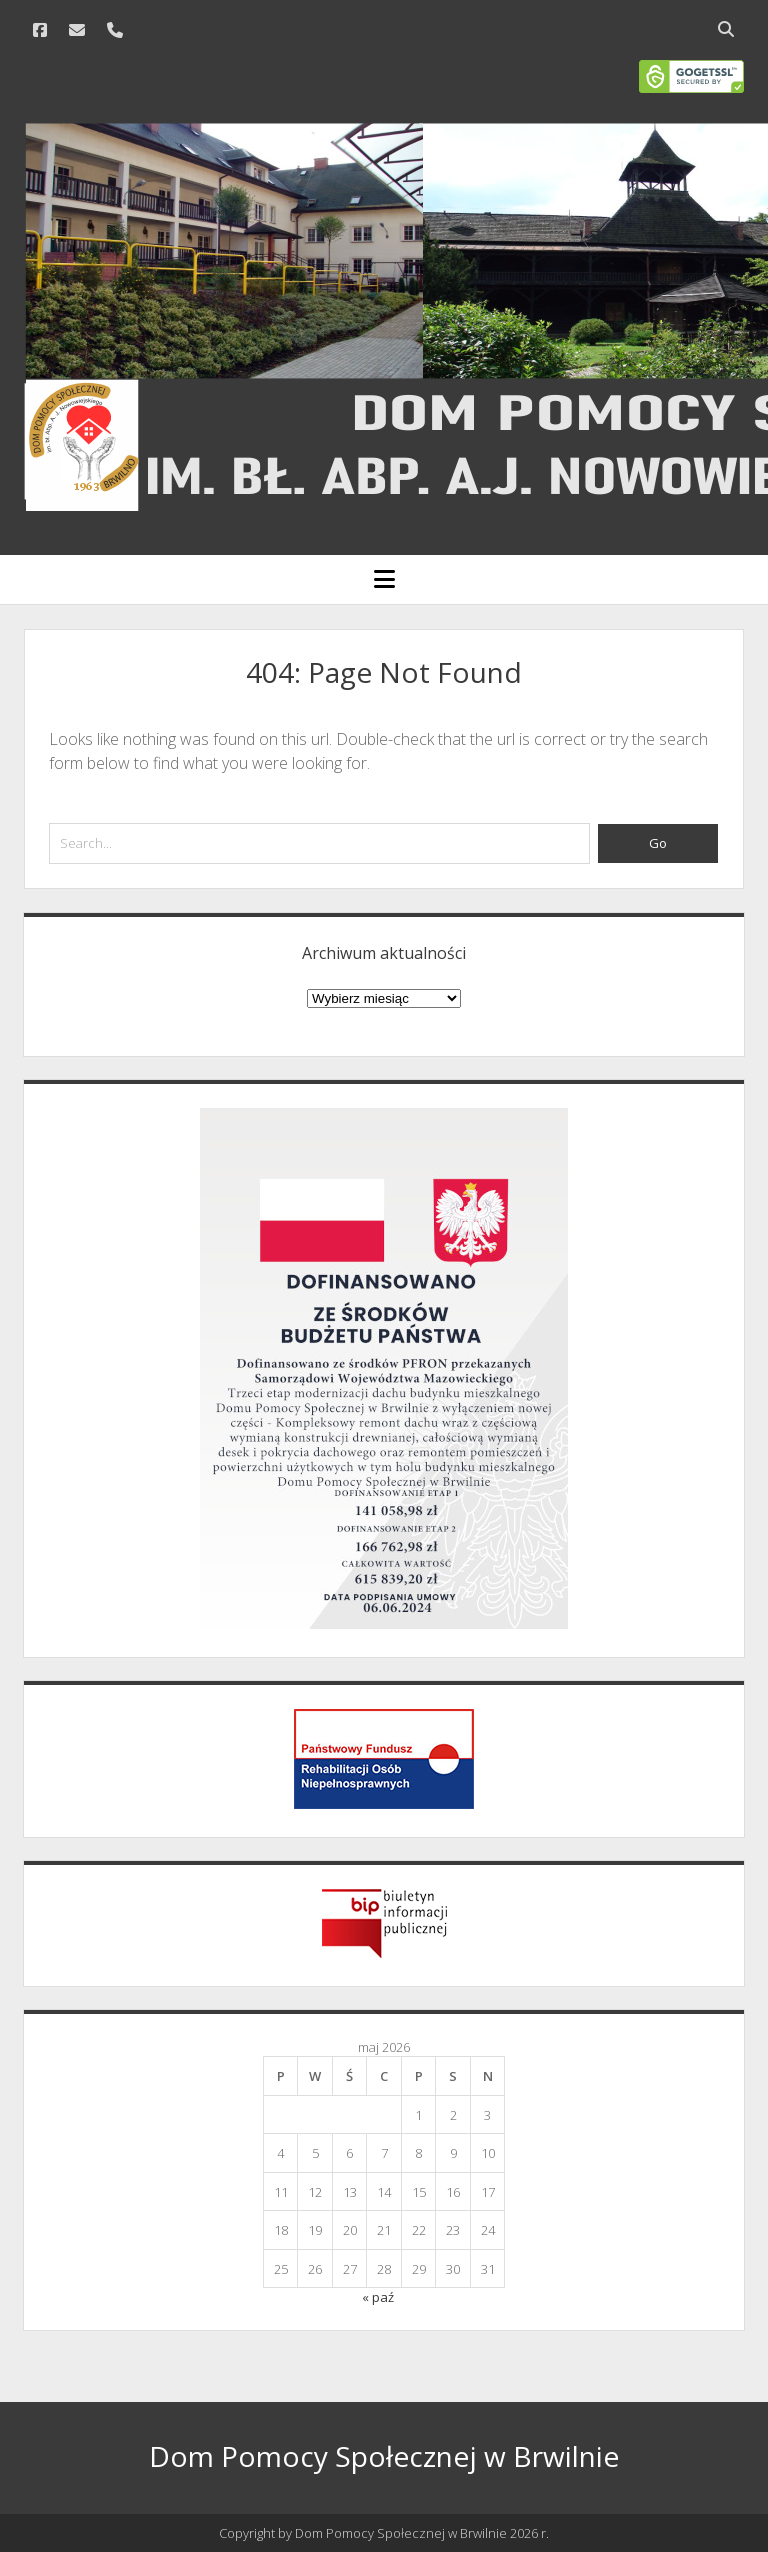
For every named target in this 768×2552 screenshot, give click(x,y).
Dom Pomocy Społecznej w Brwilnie (384, 2456)
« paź (378, 2297)
